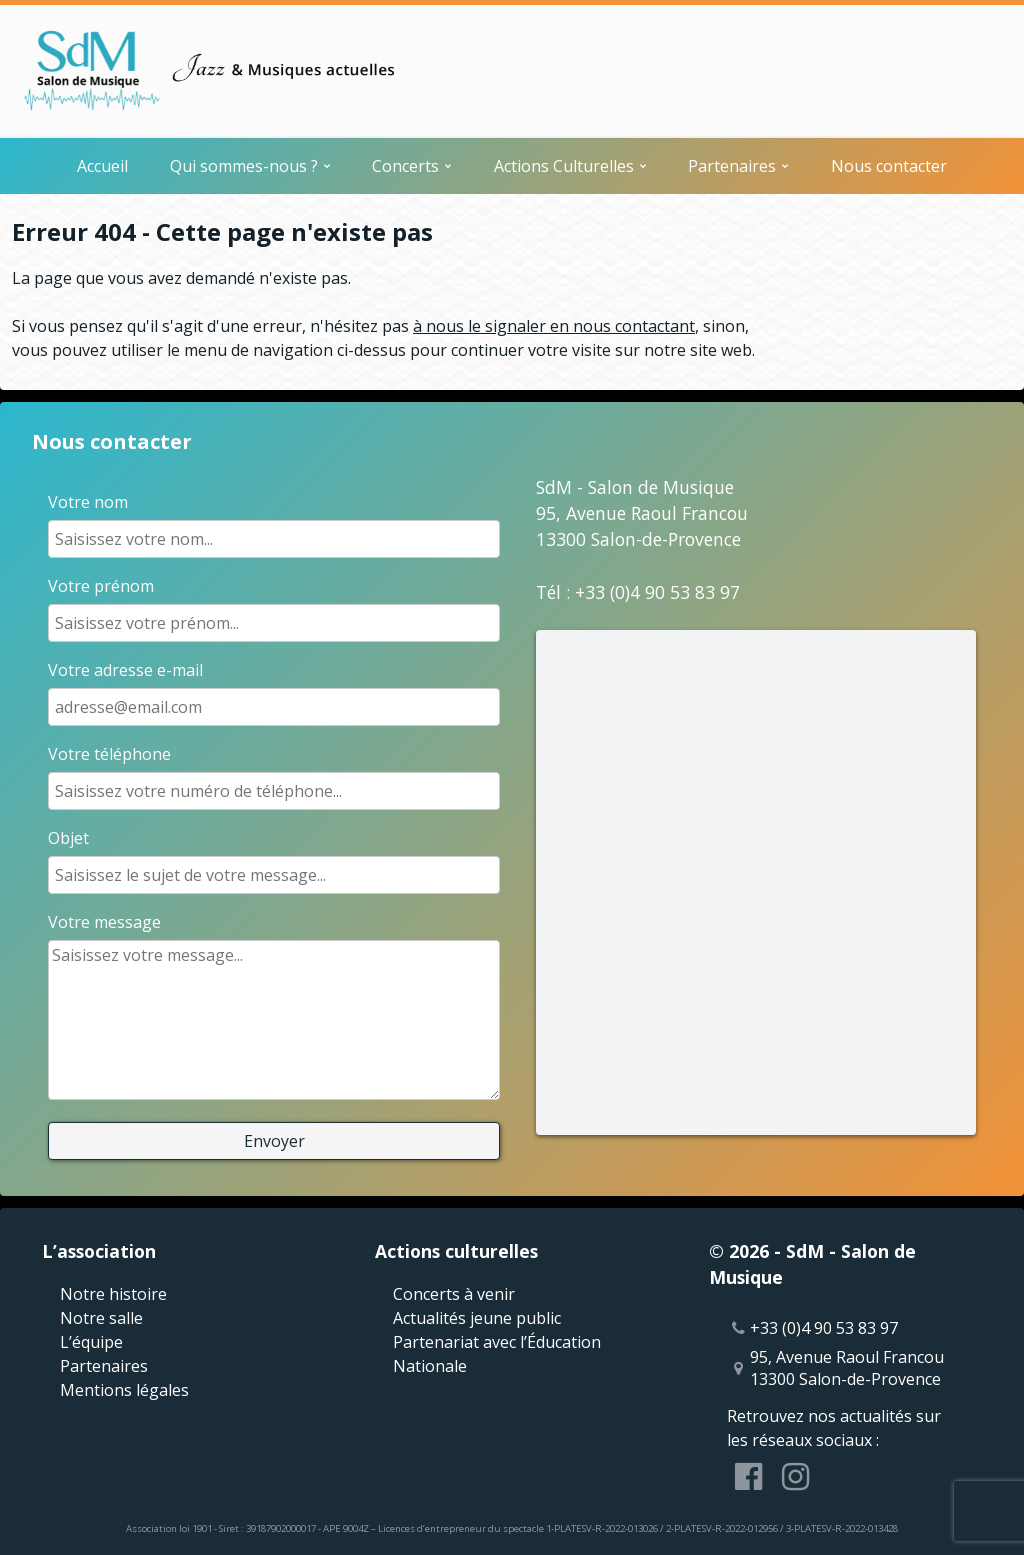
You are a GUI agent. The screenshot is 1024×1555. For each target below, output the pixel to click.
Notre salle (101, 1318)
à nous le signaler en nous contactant (554, 326)
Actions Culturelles (564, 166)
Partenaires (732, 166)
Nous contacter (889, 166)
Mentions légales (124, 1390)
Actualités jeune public (477, 1318)
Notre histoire (113, 1294)
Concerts (405, 166)
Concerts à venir (454, 1294)
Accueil (102, 166)
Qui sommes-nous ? (244, 166)
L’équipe (91, 1342)
